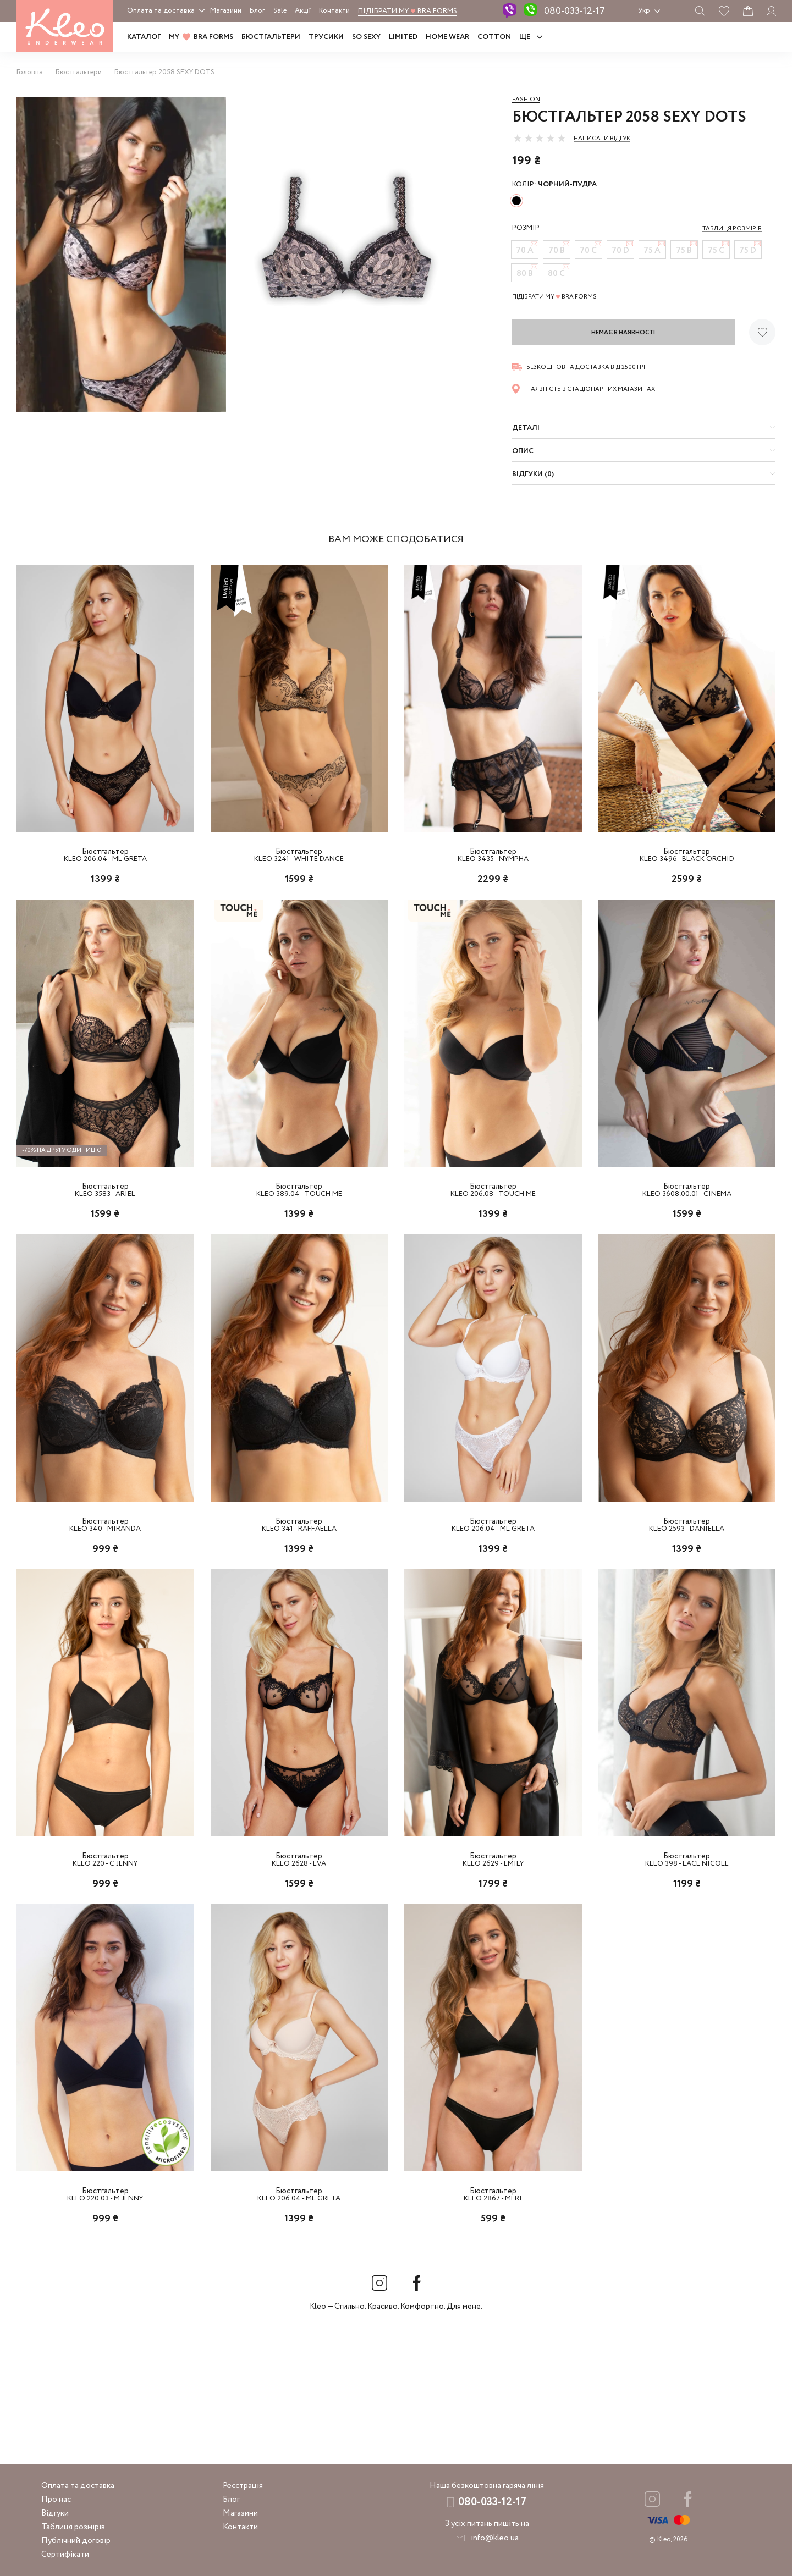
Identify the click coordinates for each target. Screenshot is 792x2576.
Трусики (326, 37)
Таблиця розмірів (73, 2527)
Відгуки (55, 2513)
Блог (257, 10)
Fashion (526, 99)
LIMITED (403, 37)
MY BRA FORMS (201, 37)
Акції (303, 10)
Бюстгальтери (270, 37)
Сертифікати (65, 2555)
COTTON (494, 37)
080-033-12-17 (574, 11)
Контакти (334, 10)
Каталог (144, 37)
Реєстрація (243, 2486)
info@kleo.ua (495, 2538)
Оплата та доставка (161, 10)
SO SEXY (366, 37)
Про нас (56, 2500)
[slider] (539, 138)
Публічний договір (76, 2541)
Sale (280, 10)
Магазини (225, 10)
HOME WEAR (447, 37)
